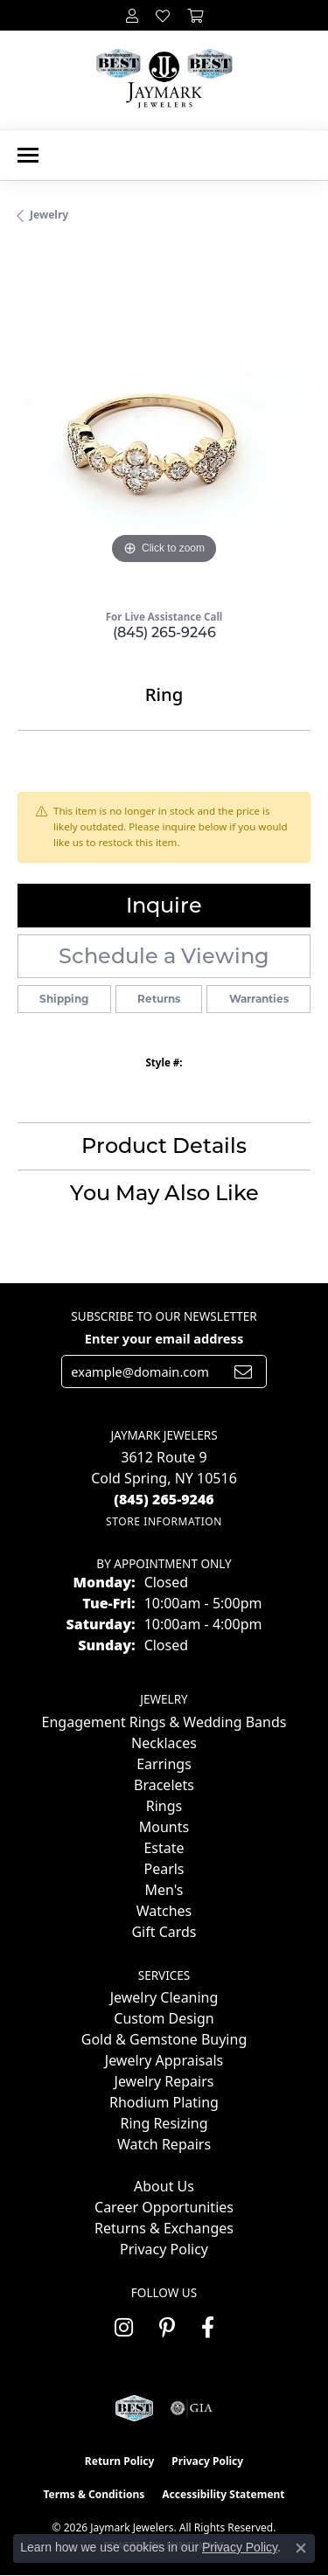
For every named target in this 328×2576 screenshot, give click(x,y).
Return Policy (120, 2461)
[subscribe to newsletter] (243, 1371)
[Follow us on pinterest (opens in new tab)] (167, 2327)
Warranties (259, 998)
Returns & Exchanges (164, 2228)
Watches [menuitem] (164, 1910)
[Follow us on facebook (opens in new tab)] (207, 2327)
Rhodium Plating (164, 2102)
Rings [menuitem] (164, 1806)
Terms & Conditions (93, 2494)
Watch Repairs (164, 2144)
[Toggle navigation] (28, 155)
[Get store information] (164, 1521)
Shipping (63, 998)
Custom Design (163, 2018)
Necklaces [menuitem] (164, 1743)
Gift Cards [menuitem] (163, 1931)
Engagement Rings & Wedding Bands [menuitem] (164, 1722)
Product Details (164, 1145)
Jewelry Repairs (164, 2081)
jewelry (49, 214)
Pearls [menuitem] (163, 1868)
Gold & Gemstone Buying (164, 2039)
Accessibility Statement (223, 2494)
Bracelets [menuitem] (164, 1785)
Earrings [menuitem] (164, 1764)
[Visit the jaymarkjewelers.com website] (134, 2408)
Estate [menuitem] (163, 1847)
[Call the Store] (164, 1499)
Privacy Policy (164, 2249)
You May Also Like (164, 1192)
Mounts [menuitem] (164, 1827)
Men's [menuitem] (163, 1889)
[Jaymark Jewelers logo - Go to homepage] (164, 80)
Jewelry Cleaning (164, 1997)
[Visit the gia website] (192, 2408)
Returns (158, 998)
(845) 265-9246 (164, 632)
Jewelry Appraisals (164, 2060)
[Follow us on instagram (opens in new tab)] (124, 2327)
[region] (164, 422)
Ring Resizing (163, 2123)
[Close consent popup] (301, 2548)
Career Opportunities (164, 2207)
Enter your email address (164, 1338)
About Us (164, 2186)
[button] (132, 15)
